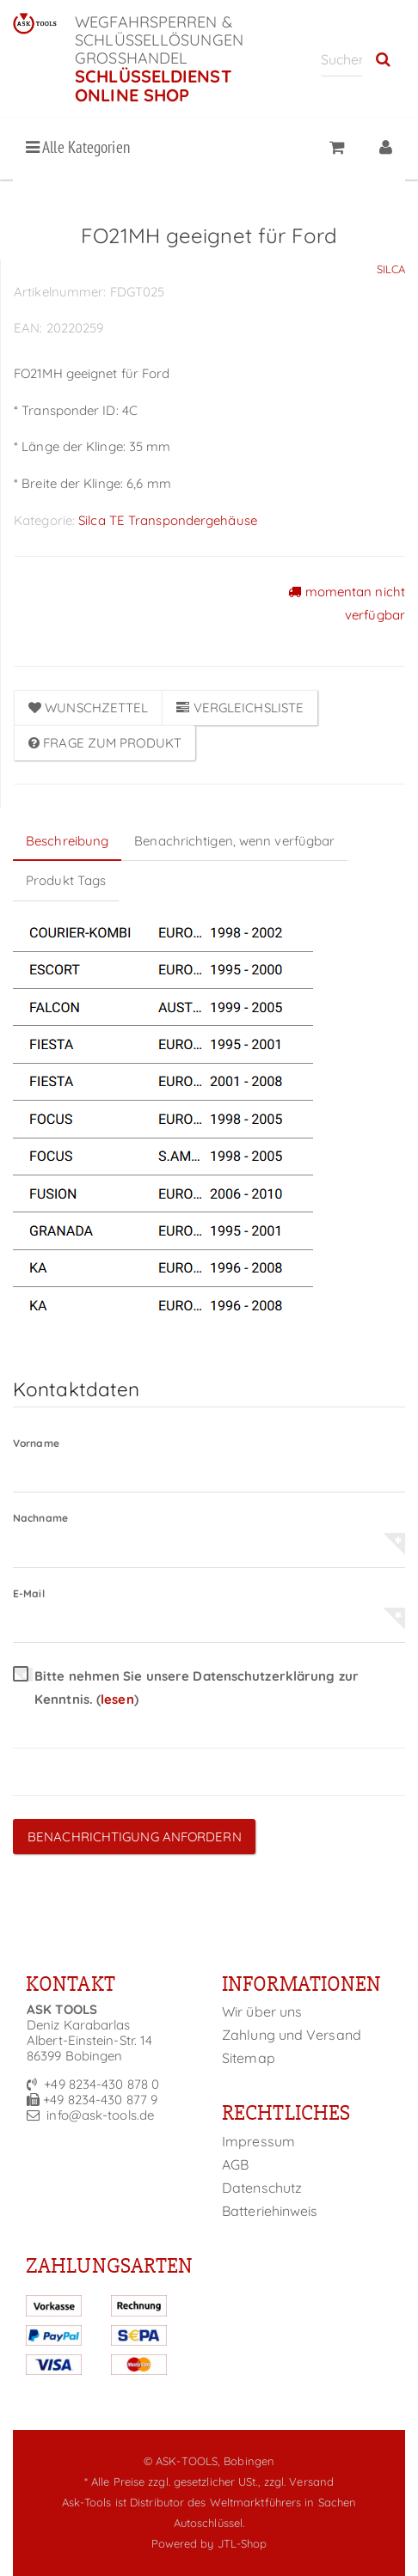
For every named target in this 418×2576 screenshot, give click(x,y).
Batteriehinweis (270, 2210)
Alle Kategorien (78, 147)
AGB (235, 2164)
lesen (117, 1699)
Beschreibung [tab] (67, 841)
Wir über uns (262, 2011)
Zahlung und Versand (291, 2034)
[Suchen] (341, 58)
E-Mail (29, 1593)
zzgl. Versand (299, 2481)
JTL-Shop (242, 2543)
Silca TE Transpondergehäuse (167, 520)
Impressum (258, 2141)
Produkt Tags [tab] (66, 880)
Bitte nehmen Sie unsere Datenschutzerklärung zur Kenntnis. (186, 1688)
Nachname (40, 1517)
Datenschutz (262, 2187)
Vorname (36, 1443)
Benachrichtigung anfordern (135, 1836)
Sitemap (248, 2057)
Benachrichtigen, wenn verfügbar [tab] (234, 841)
